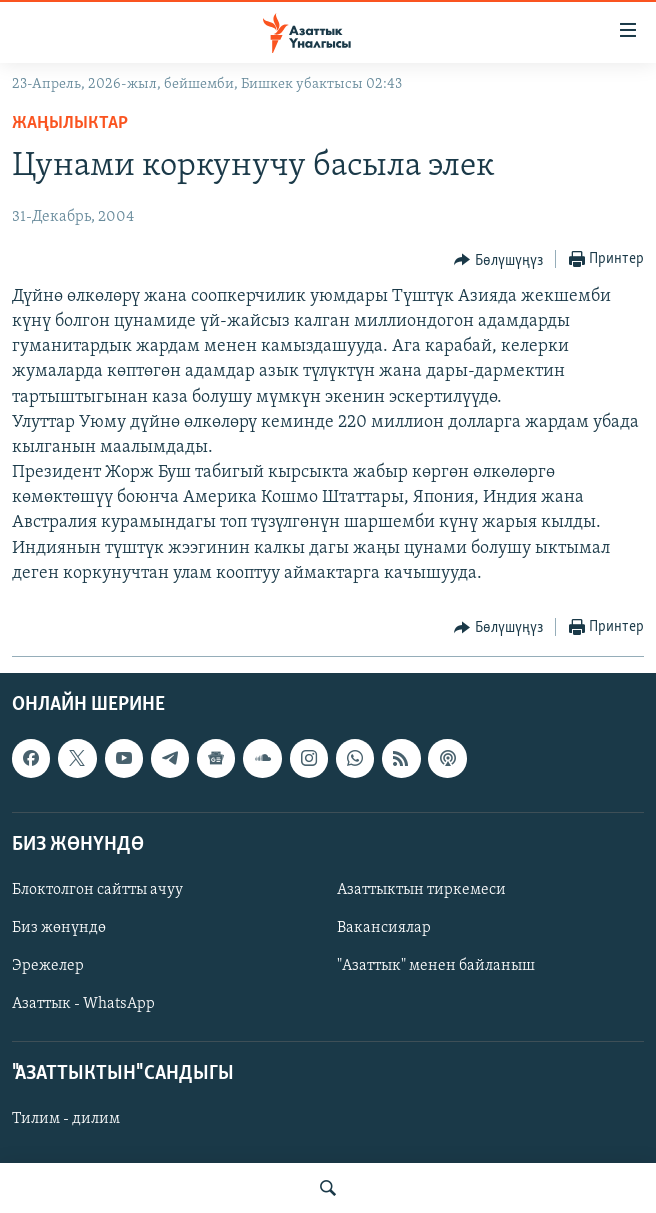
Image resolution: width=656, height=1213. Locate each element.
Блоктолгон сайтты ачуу (97, 890)
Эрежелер (48, 966)
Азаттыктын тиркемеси (421, 890)
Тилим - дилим (66, 1120)
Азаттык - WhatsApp (83, 1004)
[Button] (498, 260)
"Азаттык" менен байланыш (436, 966)
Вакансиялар (384, 928)
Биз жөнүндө (59, 928)
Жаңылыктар (70, 123)
